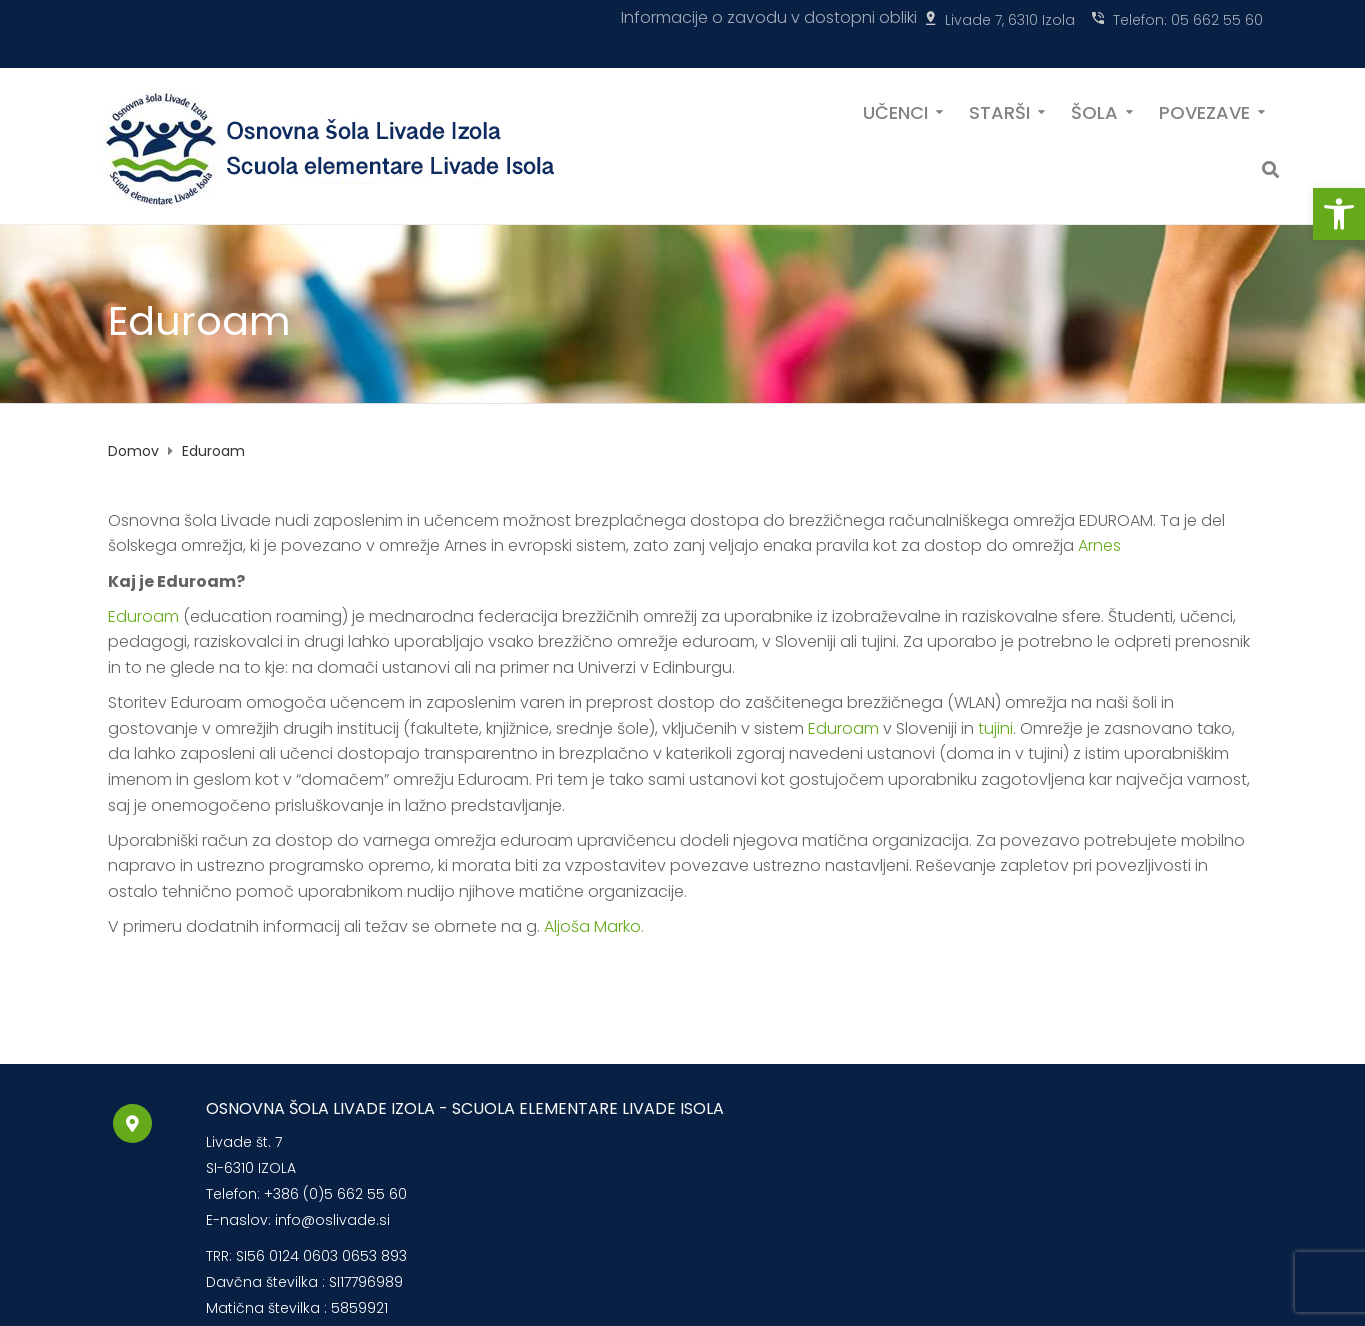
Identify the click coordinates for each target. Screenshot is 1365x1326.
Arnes (1099, 545)
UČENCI (895, 111)
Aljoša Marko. (594, 926)
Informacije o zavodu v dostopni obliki (769, 17)
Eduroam (143, 616)
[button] (1339, 214)
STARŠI (999, 111)
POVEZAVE (1204, 111)
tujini (995, 728)
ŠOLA (1094, 111)
